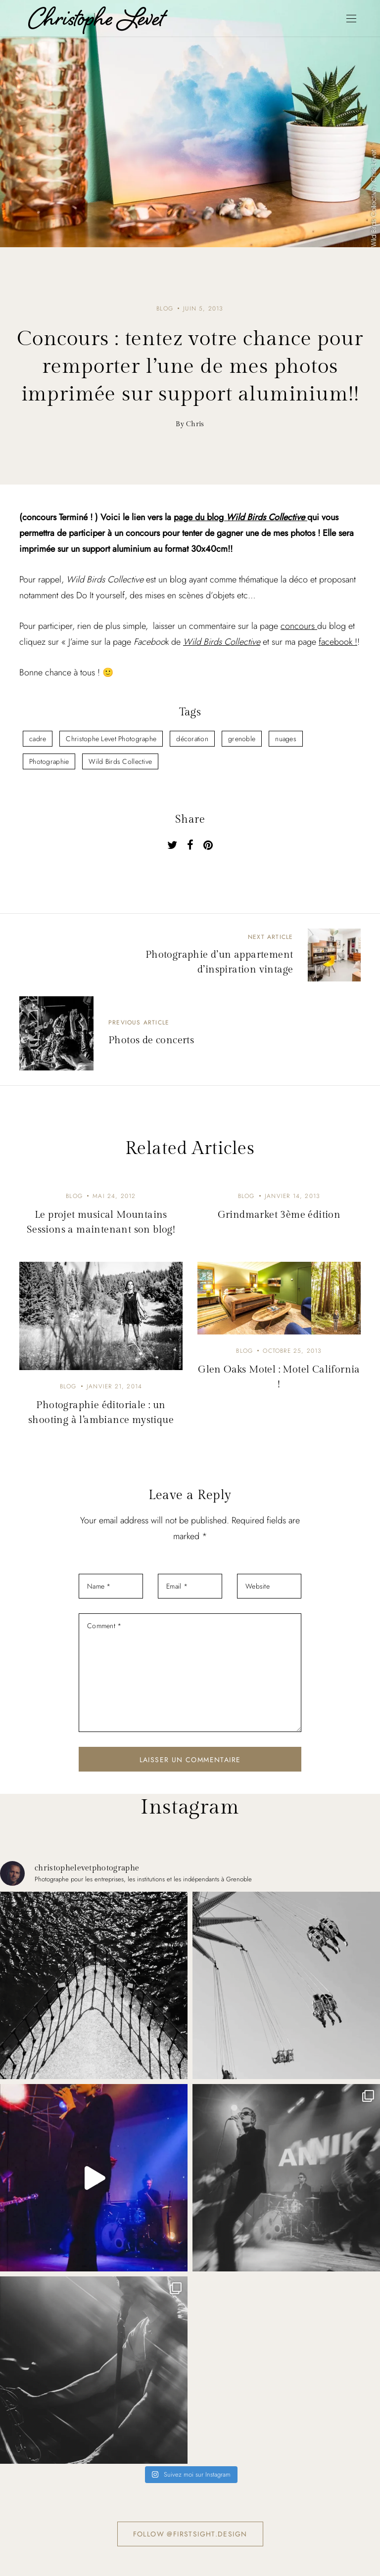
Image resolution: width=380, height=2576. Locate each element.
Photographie (49, 761)
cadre (37, 739)
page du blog (240, 517)
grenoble (241, 739)
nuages (285, 739)
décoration (192, 739)
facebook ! (338, 641)
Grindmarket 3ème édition (279, 1215)
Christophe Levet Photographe (111, 739)
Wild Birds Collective (221, 641)
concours (299, 626)
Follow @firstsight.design (190, 2534)
